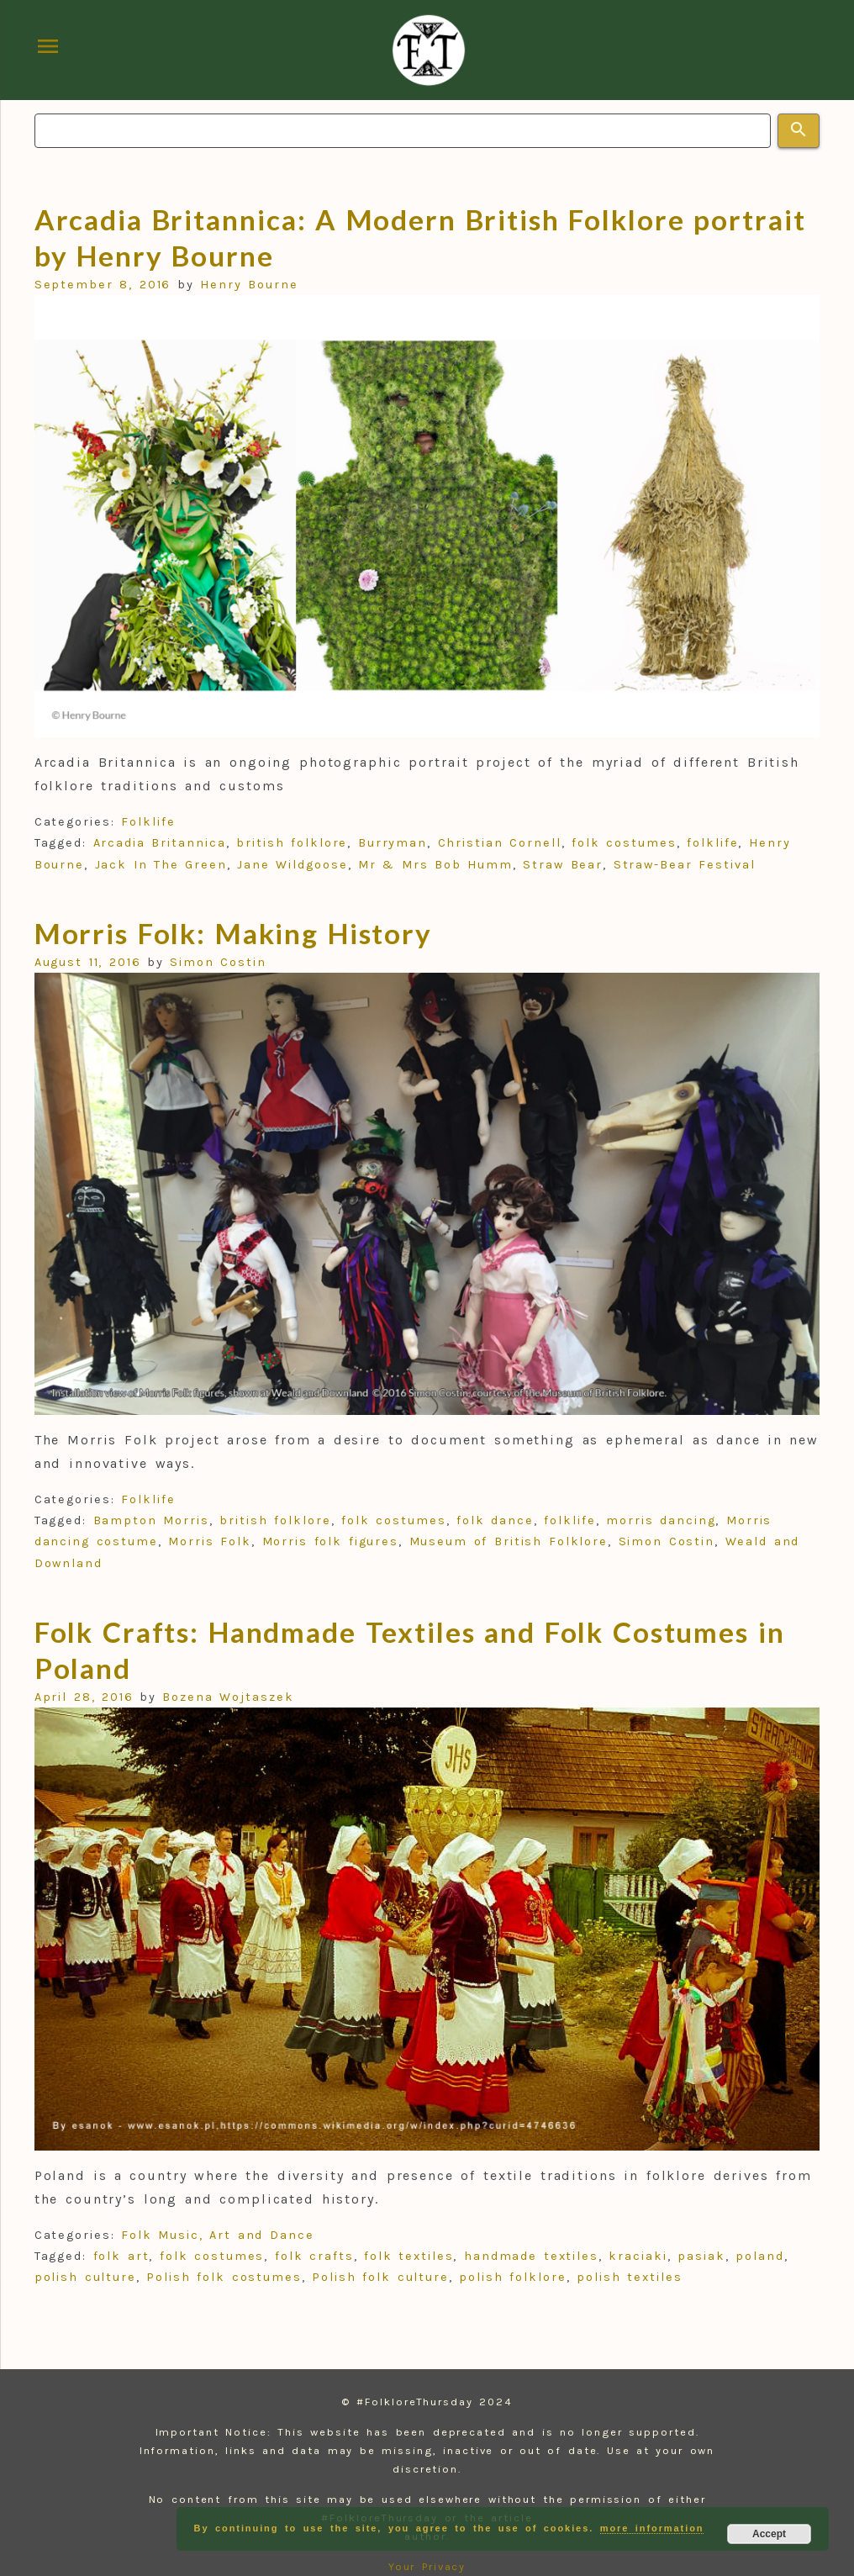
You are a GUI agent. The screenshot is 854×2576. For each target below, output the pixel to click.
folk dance (495, 1520)
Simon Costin (218, 962)
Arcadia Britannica (159, 843)
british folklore (291, 843)
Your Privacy (427, 2566)
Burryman (392, 843)
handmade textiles (531, 2256)
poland (759, 2256)
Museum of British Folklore (509, 1541)
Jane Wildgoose (292, 865)
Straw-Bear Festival (685, 865)
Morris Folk (209, 1541)
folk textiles (409, 2256)
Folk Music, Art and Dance (217, 2235)
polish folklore (512, 2277)
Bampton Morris (151, 1520)
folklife (712, 843)
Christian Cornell (499, 843)
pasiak (701, 2256)
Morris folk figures (330, 1541)
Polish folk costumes (224, 2277)
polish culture (85, 2277)
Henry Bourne (249, 284)
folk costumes (624, 843)
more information (652, 2528)
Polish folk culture (380, 2277)
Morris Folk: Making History (233, 933)
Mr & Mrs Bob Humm (435, 865)
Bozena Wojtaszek (227, 1697)
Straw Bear (563, 865)
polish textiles (629, 2277)
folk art (121, 2256)
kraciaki (638, 2256)
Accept (769, 2534)
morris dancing (660, 1520)
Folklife (148, 822)
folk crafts (314, 2256)
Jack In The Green (161, 865)
